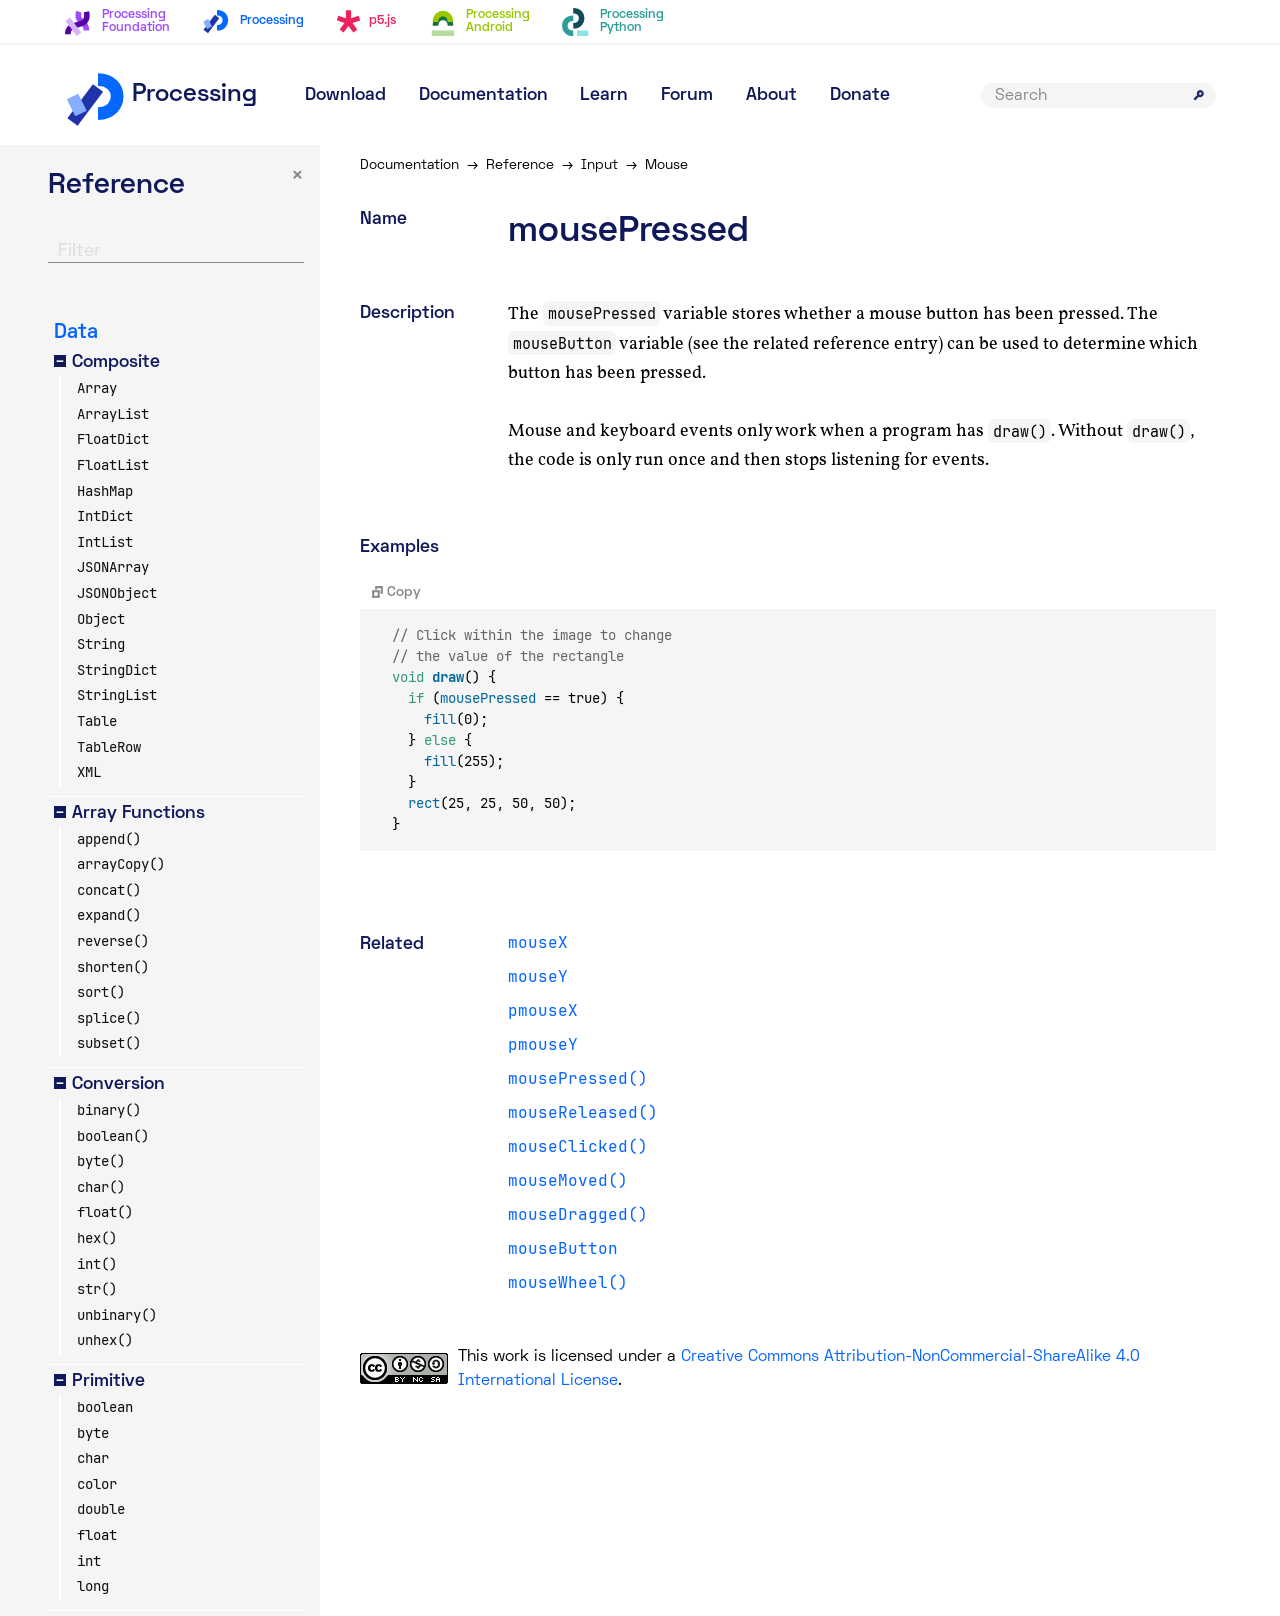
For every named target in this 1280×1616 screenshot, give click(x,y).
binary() (109, 1110)
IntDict (105, 516)
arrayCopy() (121, 864)
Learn (604, 95)
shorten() (113, 967)
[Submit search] (1199, 95)
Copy (396, 592)
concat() (109, 890)
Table (97, 721)
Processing (160, 95)
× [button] (297, 176)
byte (93, 1433)
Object (101, 619)
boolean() (113, 1136)
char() (101, 1187)
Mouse (666, 165)
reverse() (113, 941)
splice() (109, 1018)
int (89, 1561)
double (101, 1509)
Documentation (483, 95)
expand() (109, 915)
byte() (101, 1161)
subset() (109, 1043)
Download (345, 95)
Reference (520, 165)
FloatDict (113, 439)
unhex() (105, 1340)
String (101, 644)
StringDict (117, 670)
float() (105, 1212)
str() (97, 1289)
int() (97, 1264)
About (771, 95)
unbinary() (117, 1315)
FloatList (113, 465)
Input (599, 165)
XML (89, 772)
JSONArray (113, 567)
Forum (687, 95)
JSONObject (117, 593)
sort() (101, 992)
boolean (105, 1407)
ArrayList (113, 414)
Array (97, 388)
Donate (860, 95)
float (97, 1535)
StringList (117, 695)
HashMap (105, 491)
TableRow (109, 747)
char (93, 1458)
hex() (97, 1238)
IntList (105, 542)
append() (109, 839)
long (93, 1586)
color (97, 1484)
